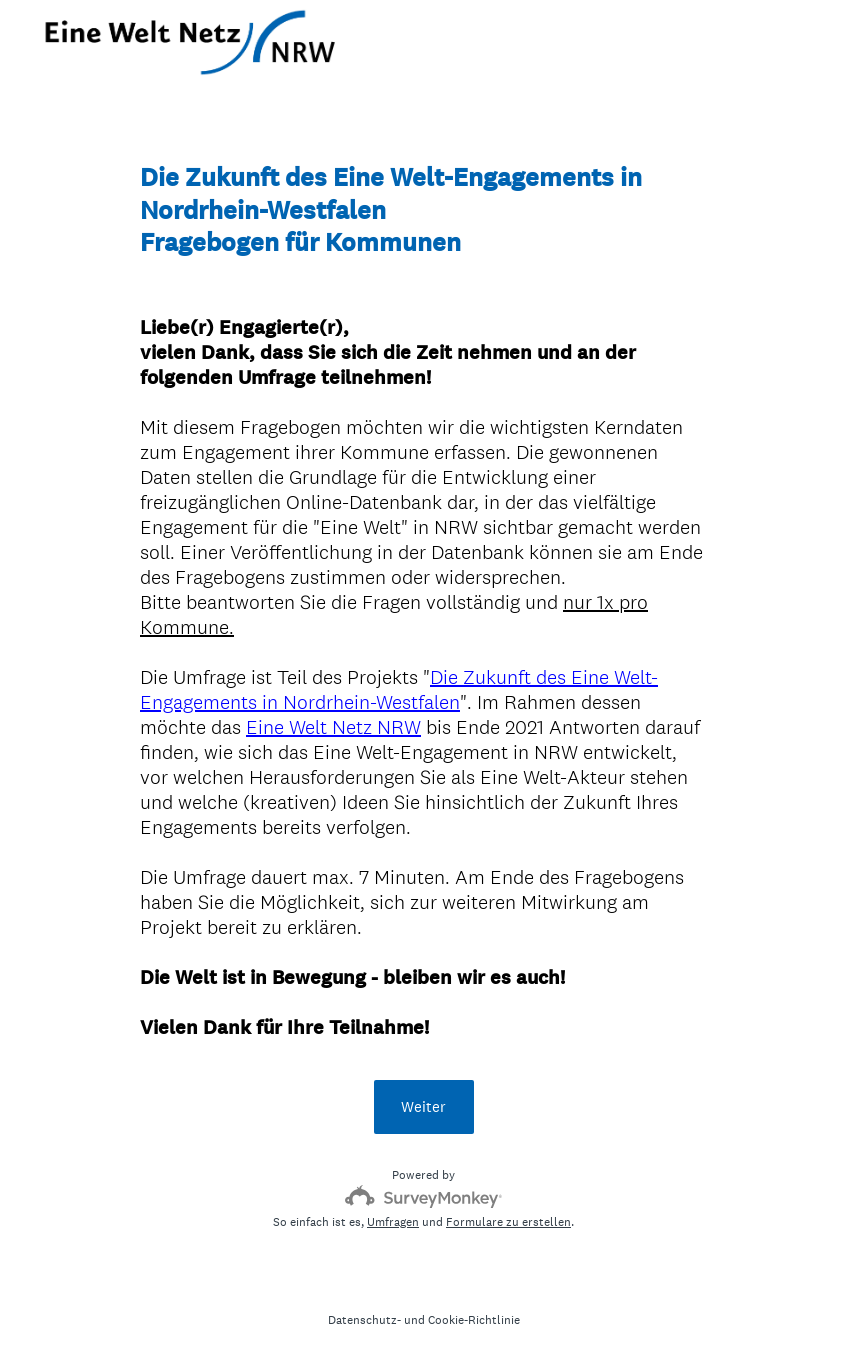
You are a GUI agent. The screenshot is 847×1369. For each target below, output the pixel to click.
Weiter (423, 1106)
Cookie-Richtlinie (474, 1320)
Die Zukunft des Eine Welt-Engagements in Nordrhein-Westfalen (399, 689)
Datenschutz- (364, 1320)
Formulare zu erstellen (508, 1222)
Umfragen (393, 1222)
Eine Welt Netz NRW (333, 727)
